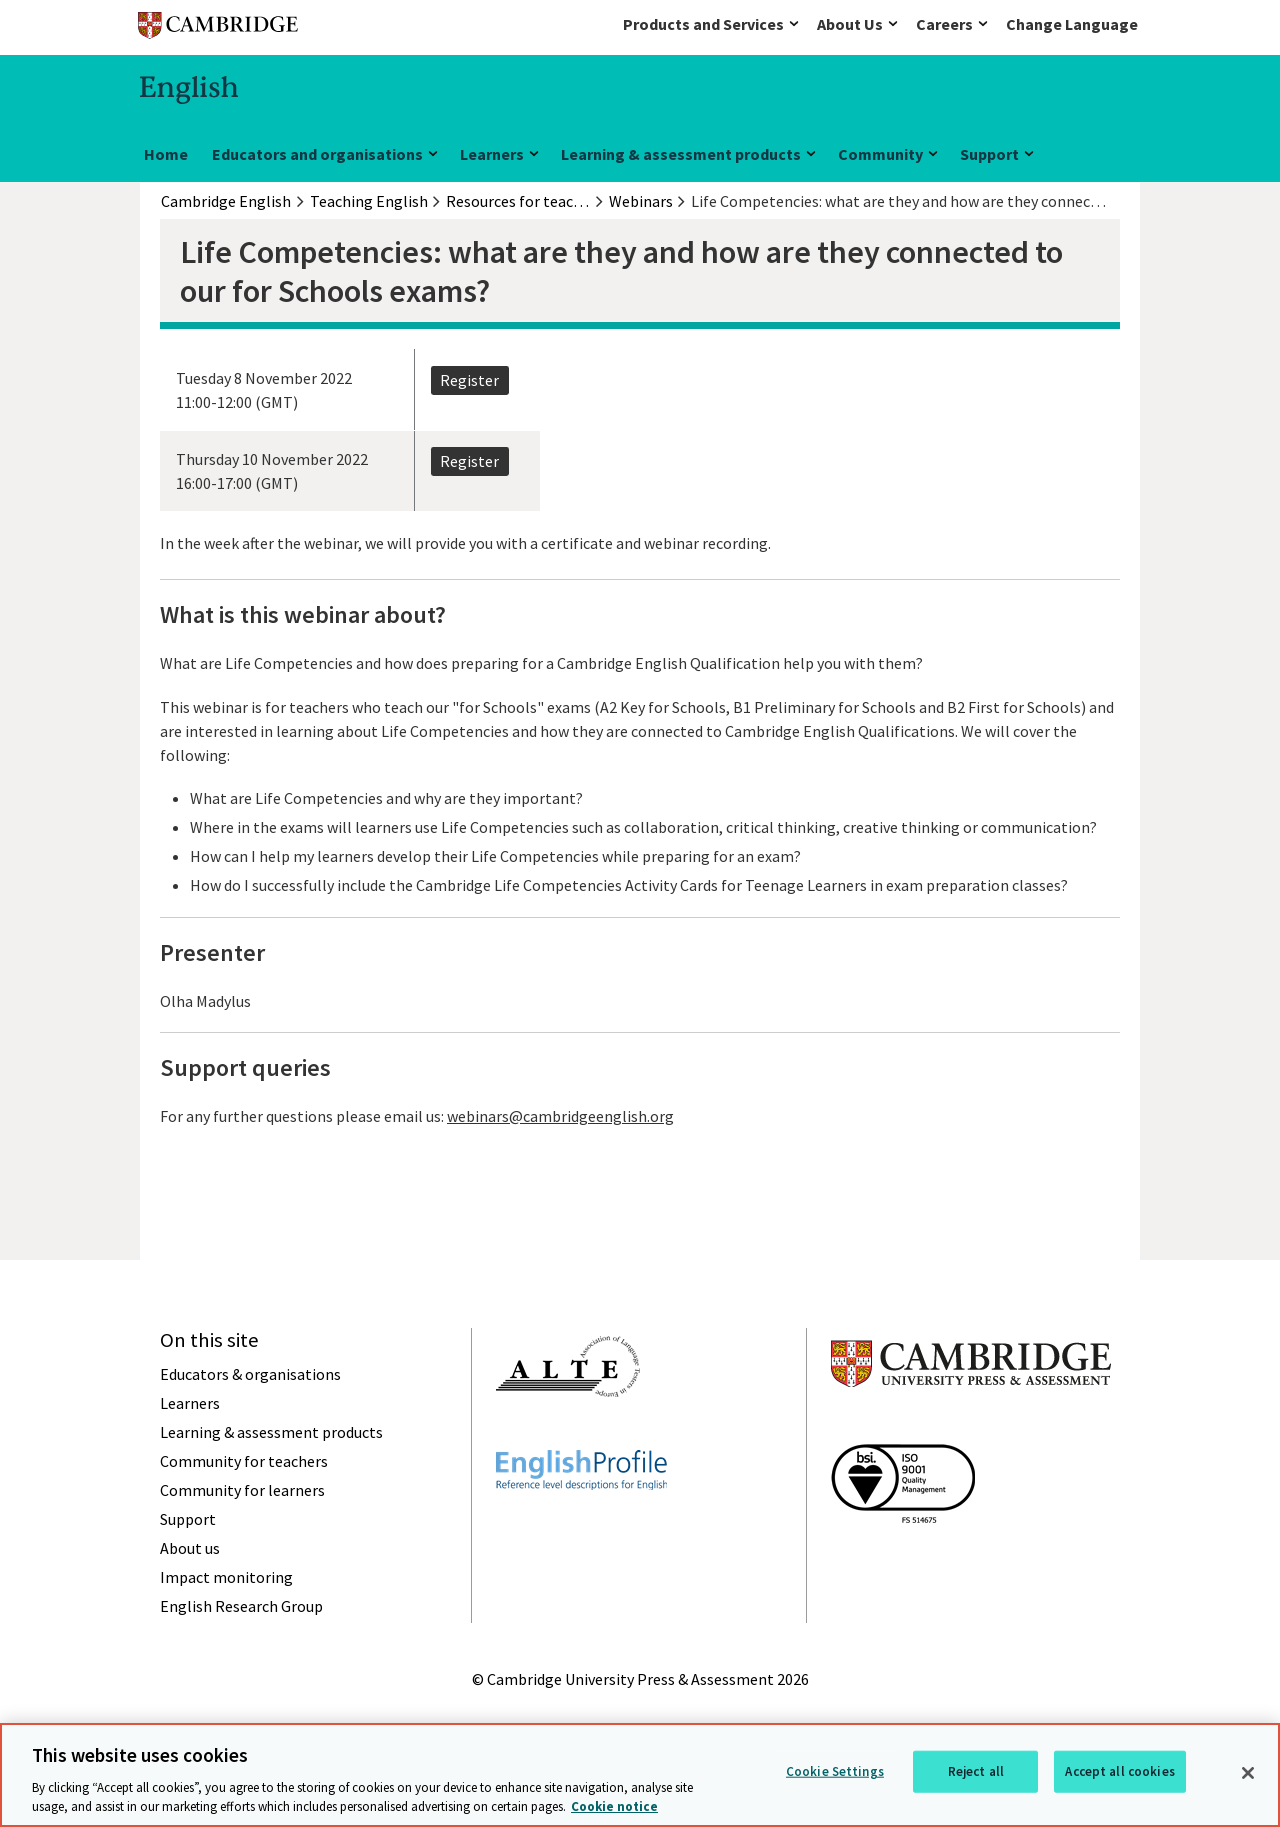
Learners (492, 154)
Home (166, 154)
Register (469, 380)
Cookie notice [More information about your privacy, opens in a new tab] (614, 1806)
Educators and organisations (317, 154)
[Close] (1248, 1773)
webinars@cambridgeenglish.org (560, 1116)
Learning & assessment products (681, 154)
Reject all (976, 1771)
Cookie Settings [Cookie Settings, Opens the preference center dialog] (835, 1771)
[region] (640, 1775)
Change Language (1072, 24)
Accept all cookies (1119, 1771)
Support (989, 154)
